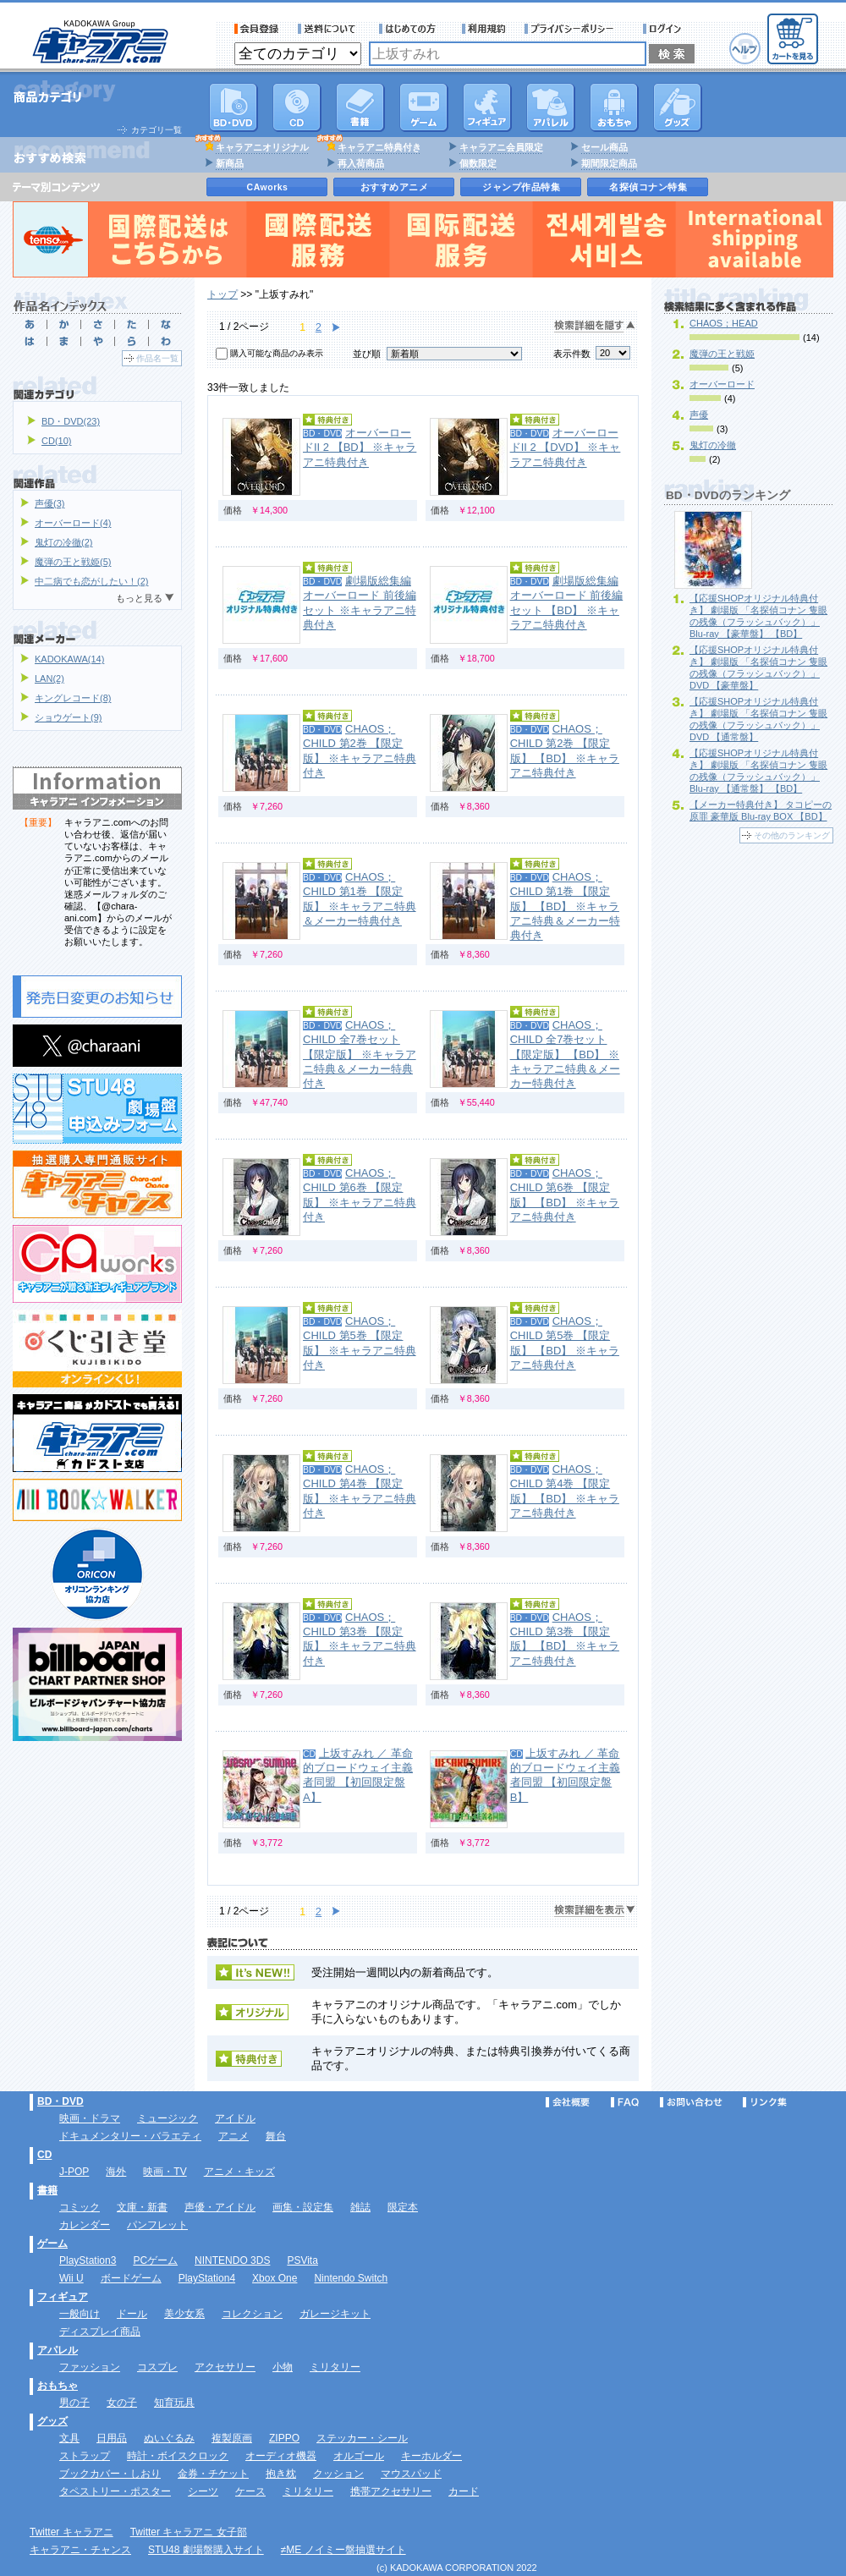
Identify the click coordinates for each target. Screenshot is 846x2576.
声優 (698, 414)
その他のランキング (792, 835)
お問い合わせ (691, 2102)
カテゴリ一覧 (156, 130)
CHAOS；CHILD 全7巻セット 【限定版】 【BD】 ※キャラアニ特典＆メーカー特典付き (565, 1054)
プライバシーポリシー (574, 29)
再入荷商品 (361, 163)
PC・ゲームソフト (423, 107)
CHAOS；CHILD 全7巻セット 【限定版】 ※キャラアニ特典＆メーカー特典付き (359, 1054)
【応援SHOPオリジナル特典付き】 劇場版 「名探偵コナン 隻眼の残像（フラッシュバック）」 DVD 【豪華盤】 (758, 667)
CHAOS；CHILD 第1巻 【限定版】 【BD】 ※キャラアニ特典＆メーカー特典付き (565, 906)
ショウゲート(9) (68, 717)
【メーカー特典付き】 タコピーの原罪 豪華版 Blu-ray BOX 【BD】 (760, 810)
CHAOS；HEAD (723, 323)
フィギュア (487, 107)
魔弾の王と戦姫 (722, 354)
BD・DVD (60, 2101)
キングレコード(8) (73, 698)
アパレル (550, 107)
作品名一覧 (157, 358)
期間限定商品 (609, 163)
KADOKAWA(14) (69, 659)
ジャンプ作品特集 (521, 187)
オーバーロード (722, 384)
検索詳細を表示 (594, 1910)
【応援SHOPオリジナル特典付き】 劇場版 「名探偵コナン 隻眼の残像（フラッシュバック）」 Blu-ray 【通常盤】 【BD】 (758, 771)
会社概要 (568, 2102)
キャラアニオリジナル (262, 147)
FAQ (625, 2102)
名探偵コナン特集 (648, 187)
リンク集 (765, 2102)
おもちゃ (614, 107)
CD (296, 107)
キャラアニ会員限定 (501, 147)
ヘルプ (745, 48)
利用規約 (484, 29)
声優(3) (49, 503)
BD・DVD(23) (70, 421)
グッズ (677, 107)
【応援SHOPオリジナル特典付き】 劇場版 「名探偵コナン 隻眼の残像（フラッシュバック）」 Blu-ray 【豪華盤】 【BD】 (758, 616)
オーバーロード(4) (73, 523)
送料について (329, 29)
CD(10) (56, 441)
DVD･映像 (233, 107)
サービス (411, 29)
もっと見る (139, 598)
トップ (222, 294)
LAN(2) (49, 678)
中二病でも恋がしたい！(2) (91, 581)
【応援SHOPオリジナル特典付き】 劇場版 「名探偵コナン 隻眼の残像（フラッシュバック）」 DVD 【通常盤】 (758, 719)
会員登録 (256, 29)
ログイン (664, 29)
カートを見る (792, 39)
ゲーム (52, 2243)
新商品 (230, 163)
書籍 (360, 107)
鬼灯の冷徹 (712, 445)
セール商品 (604, 147)
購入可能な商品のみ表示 (276, 353)
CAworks (267, 187)
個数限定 (478, 163)
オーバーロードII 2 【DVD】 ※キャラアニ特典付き (565, 447)
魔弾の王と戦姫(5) (73, 562)
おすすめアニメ (394, 187)
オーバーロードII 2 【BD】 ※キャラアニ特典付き (359, 447)
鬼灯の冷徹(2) (63, 542)
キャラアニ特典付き (379, 147)
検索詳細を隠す (594, 326)
